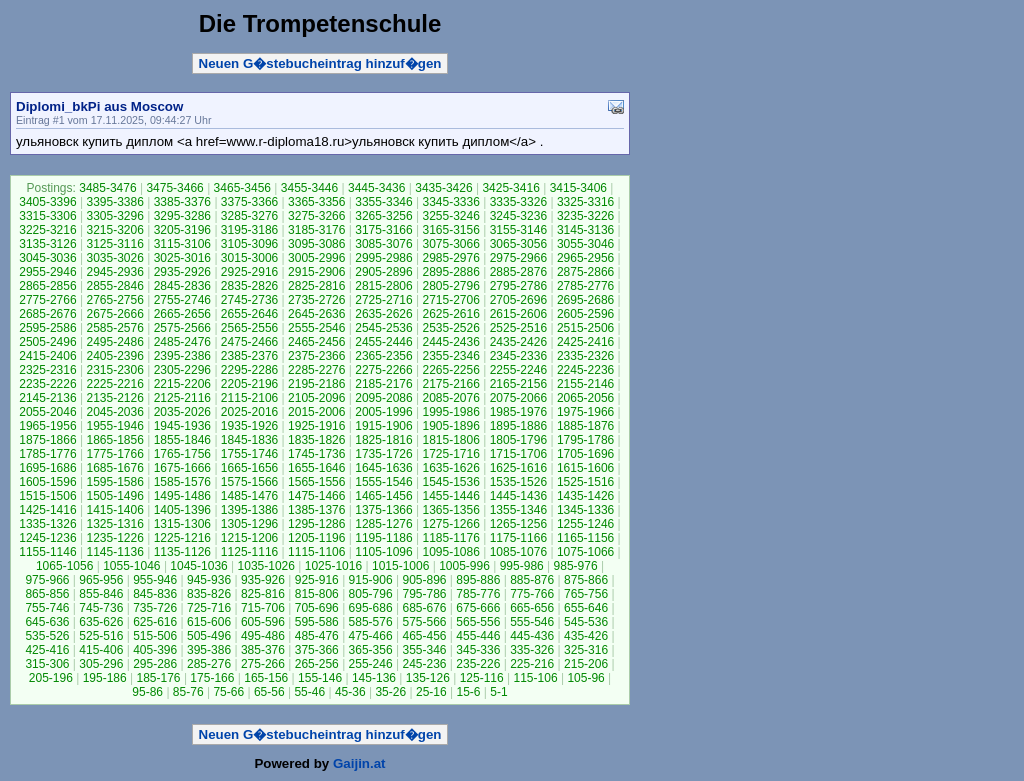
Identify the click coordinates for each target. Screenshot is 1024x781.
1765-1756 (182, 454)
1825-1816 (383, 440)
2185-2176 (383, 384)
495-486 (263, 636)
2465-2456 (316, 342)
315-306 (47, 664)
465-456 (424, 636)
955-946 (155, 580)
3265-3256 (383, 216)
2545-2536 (383, 328)
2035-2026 (182, 412)
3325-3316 (585, 202)
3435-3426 (443, 188)
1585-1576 (182, 482)
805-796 (371, 594)
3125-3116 (114, 244)
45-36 (350, 692)
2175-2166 (450, 384)
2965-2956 (585, 258)
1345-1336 (585, 510)
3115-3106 (182, 244)
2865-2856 (47, 286)
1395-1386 (249, 510)
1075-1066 (585, 552)
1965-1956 (47, 426)
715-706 (263, 608)
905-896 (424, 580)
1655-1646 (316, 468)
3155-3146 (518, 230)
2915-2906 (316, 272)
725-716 (209, 608)
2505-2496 (47, 342)
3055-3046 (585, 244)
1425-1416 (47, 510)
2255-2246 (518, 370)
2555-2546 (316, 328)
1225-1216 (182, 538)
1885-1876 (585, 426)
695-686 (371, 608)
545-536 (586, 622)
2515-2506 (585, 328)
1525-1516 (585, 482)
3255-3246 (450, 216)
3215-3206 (114, 230)
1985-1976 (518, 412)
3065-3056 (518, 244)
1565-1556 (316, 482)
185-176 (159, 678)
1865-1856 (114, 440)
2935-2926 (182, 272)
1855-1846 (182, 440)
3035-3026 (114, 258)
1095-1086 (450, 552)
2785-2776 (585, 286)
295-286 (155, 664)
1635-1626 (450, 468)
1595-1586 (114, 482)
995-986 (522, 566)
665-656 (532, 608)
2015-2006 (316, 412)
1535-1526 (518, 482)
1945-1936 (182, 426)
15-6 (468, 692)
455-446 (478, 636)
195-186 (105, 678)
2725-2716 (383, 300)
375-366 (317, 650)
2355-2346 (450, 356)
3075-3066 (450, 244)
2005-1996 (383, 412)
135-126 (428, 678)
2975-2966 (518, 258)
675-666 (478, 608)
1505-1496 (114, 496)
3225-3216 (47, 230)
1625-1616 (518, 468)
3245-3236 (518, 216)
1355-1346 (518, 510)
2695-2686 (585, 300)
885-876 (532, 580)
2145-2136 (47, 398)
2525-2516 (518, 328)
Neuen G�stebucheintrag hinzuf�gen (320, 63)
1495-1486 (182, 496)
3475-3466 (174, 188)
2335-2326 (585, 356)
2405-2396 (114, 356)
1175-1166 (518, 538)
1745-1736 (316, 454)
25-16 (431, 692)
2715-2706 (450, 300)
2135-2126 (114, 398)
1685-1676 (114, 468)
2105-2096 (316, 398)
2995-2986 (383, 258)
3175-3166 (383, 230)
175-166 (212, 678)
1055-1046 (131, 566)
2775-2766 (47, 300)
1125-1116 (249, 552)
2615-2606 (518, 314)
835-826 (209, 594)
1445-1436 (518, 496)
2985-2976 (450, 258)
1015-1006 (400, 566)
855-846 (101, 594)
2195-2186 (316, 384)
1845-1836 (249, 440)
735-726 (155, 608)
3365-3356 (316, 202)
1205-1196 (316, 538)
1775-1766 (114, 454)
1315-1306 (182, 524)
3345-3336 (450, 202)
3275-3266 (316, 216)
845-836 (155, 594)
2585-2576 (114, 328)
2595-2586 (47, 328)
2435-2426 (518, 342)
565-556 (478, 622)
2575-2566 (182, 328)
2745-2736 (249, 300)
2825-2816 (316, 286)
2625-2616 (450, 314)
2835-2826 (249, 286)
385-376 (263, 650)
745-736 (101, 608)
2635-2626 (383, 314)
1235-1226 (114, 538)
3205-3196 (182, 230)
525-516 (101, 636)
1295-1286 (316, 524)
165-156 (266, 678)
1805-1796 (518, 440)
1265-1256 (518, 524)
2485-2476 (182, 342)
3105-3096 (249, 244)
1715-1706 (518, 454)
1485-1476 (249, 496)
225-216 (532, 664)
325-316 (586, 650)
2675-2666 (114, 314)
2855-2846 (114, 286)
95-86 (147, 692)
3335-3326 (518, 202)
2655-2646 (249, 314)
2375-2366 (316, 356)
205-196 (51, 678)
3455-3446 (309, 188)
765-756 (586, 594)
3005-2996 (316, 258)
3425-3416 (510, 188)
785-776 (478, 594)
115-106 (536, 678)
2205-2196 (249, 384)
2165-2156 (518, 384)
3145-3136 (585, 230)
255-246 (371, 664)
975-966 (47, 580)
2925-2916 (249, 272)
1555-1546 (383, 482)
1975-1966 (585, 412)
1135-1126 (182, 552)
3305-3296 (114, 216)
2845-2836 (182, 286)
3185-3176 (316, 230)
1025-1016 (333, 566)
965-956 (101, 580)
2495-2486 (114, 342)
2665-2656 (182, 314)
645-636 (47, 622)
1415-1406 (114, 510)
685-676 (424, 608)
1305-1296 (249, 524)
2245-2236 (585, 370)
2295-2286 (249, 370)
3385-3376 (182, 202)
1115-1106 (316, 552)
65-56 (269, 692)
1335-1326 (47, 524)
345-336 (478, 650)
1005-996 (464, 566)
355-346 (424, 650)
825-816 (263, 594)
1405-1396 (182, 510)
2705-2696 (518, 300)
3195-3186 (249, 230)
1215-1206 (249, 538)
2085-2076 (450, 398)
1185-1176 (450, 538)
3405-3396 (47, 202)
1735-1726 (383, 454)
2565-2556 (249, 328)
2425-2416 (585, 342)
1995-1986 (450, 412)
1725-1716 (450, 454)
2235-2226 (47, 384)
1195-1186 (383, 538)
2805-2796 (450, 286)
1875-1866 (47, 440)
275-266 (263, 664)
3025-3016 (182, 258)
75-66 (228, 692)
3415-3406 (578, 188)
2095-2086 (383, 398)
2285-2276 (316, 370)
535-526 (47, 636)
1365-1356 (450, 510)
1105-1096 (383, 552)
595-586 (317, 622)
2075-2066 (518, 398)
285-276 (209, 664)
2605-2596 (585, 314)
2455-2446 (383, 342)
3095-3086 (316, 244)
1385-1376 (316, 510)
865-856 (47, 594)
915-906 (371, 580)
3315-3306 (47, 216)
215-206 (586, 664)
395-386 (209, 650)
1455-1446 (450, 496)
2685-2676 (47, 314)
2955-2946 (47, 272)
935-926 (263, 580)
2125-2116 (182, 398)
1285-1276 (383, 524)
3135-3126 (47, 244)
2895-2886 (450, 272)
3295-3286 (182, 216)
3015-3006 (249, 258)
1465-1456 (383, 496)
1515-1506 (47, 496)
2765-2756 (114, 300)
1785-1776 (47, 454)
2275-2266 (383, 370)
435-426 (586, 636)
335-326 (532, 650)
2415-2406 (47, 356)
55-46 (309, 692)
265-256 (317, 664)
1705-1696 (585, 454)
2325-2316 (47, 370)
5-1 (498, 692)
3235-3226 (585, 216)
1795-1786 (585, 440)
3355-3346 (383, 202)
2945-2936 (114, 272)
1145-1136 (114, 552)
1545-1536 (450, 482)
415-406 (101, 650)
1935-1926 (249, 426)
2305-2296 (182, 370)
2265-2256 (450, 370)
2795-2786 (518, 286)
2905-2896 (383, 272)
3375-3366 (249, 202)
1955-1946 (114, 426)
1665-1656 (249, 468)
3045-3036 (47, 258)
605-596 (263, 622)
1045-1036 (198, 566)
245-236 (424, 664)
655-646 (586, 608)
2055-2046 (47, 412)
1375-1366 (383, 510)
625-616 (155, 622)
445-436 (532, 636)
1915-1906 (383, 426)
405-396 (155, 650)
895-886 (478, 580)
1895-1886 (518, 426)
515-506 (155, 636)
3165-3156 (450, 230)
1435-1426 (585, 496)
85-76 (188, 692)
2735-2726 (316, 300)
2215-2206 (182, 384)
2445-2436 (450, 342)
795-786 (424, 594)
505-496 (209, 636)
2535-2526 (450, 328)
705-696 (317, 608)
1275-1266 (450, 524)
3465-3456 (242, 188)
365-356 (371, 650)
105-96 (585, 678)
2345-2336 (518, 356)
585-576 (371, 622)
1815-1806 (450, 440)
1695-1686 (47, 468)
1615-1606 (585, 468)
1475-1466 (316, 496)
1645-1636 (383, 468)
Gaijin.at (359, 763)
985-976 (576, 566)
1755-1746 (249, 454)
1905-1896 (450, 426)
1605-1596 (47, 482)
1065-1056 (64, 566)
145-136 (374, 678)
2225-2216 (114, 384)
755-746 (47, 608)
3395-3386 (114, 202)
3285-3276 (249, 216)
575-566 (424, 622)
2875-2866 (585, 272)
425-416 (47, 650)
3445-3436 (376, 188)
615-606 (209, 622)
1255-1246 (585, 524)
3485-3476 (107, 188)
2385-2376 (249, 356)
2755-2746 (182, 300)
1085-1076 (518, 552)
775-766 (532, 594)
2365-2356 (383, 356)
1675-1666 (182, 468)
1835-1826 (316, 440)
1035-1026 (266, 566)
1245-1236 (47, 538)
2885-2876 (518, 272)
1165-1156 (585, 538)
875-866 (586, 580)
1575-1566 (249, 482)
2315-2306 (114, 370)
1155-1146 (47, 552)
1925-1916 (316, 426)
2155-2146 (585, 384)
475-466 (371, 636)
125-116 (482, 678)
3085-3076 (383, 244)
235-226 (478, 664)
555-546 (532, 622)
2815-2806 (383, 286)
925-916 (317, 580)
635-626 (101, 622)
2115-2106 (249, 398)
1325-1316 (114, 524)
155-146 (320, 678)
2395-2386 (182, 356)
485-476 (317, 636)
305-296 (101, 664)
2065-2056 (585, 398)
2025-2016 (249, 412)
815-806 (317, 594)
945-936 (209, 580)
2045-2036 (114, 412)
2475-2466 (249, 342)
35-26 (390, 692)
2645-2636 (316, 314)
